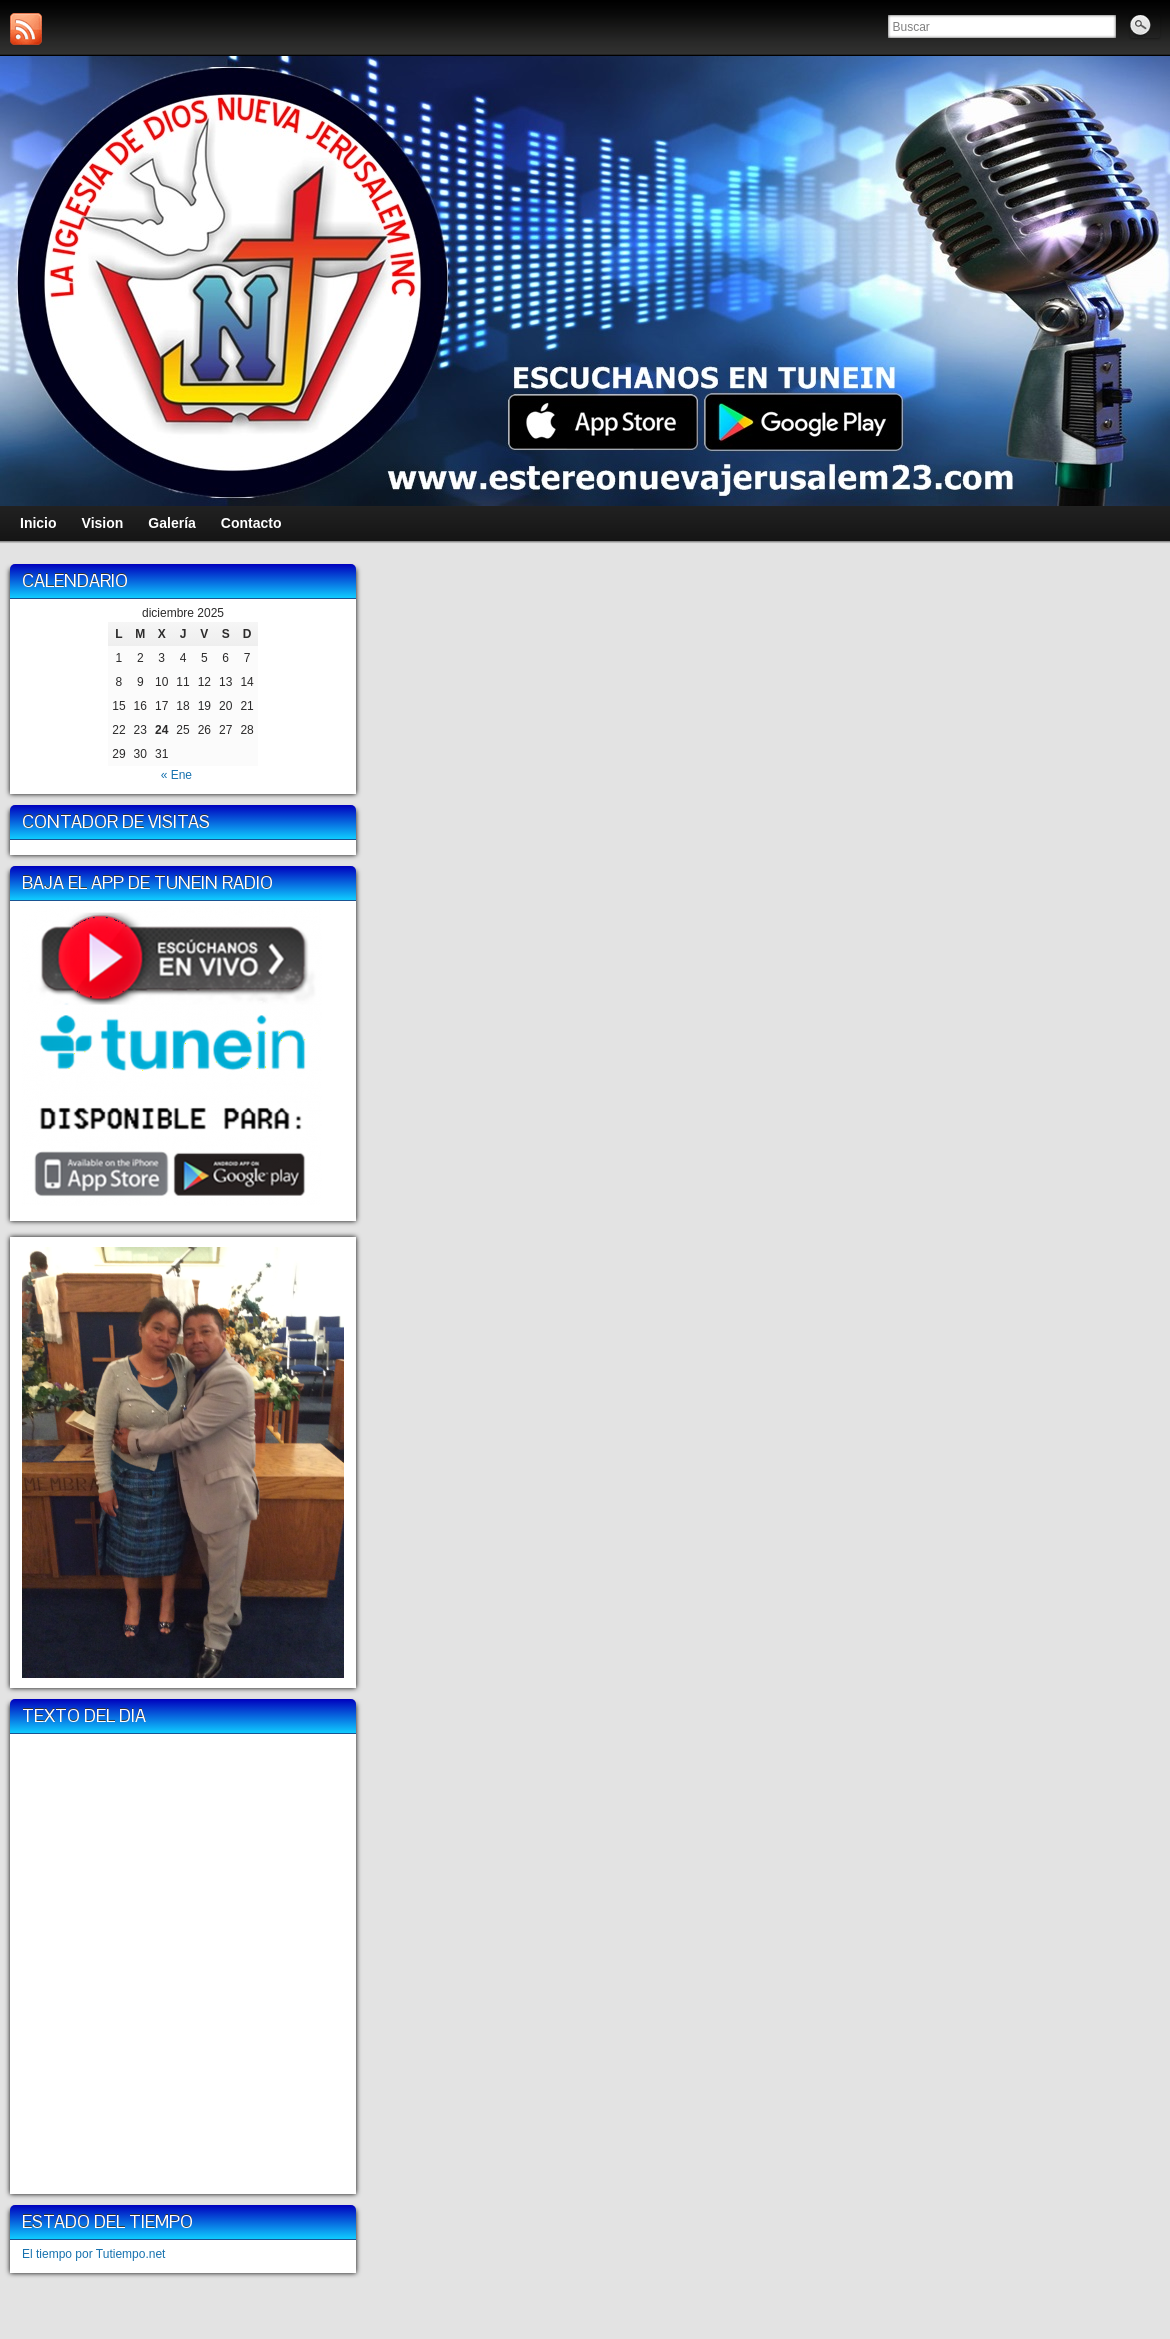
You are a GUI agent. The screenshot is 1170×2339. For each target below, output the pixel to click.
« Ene (176, 775)
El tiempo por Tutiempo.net (93, 2254)
